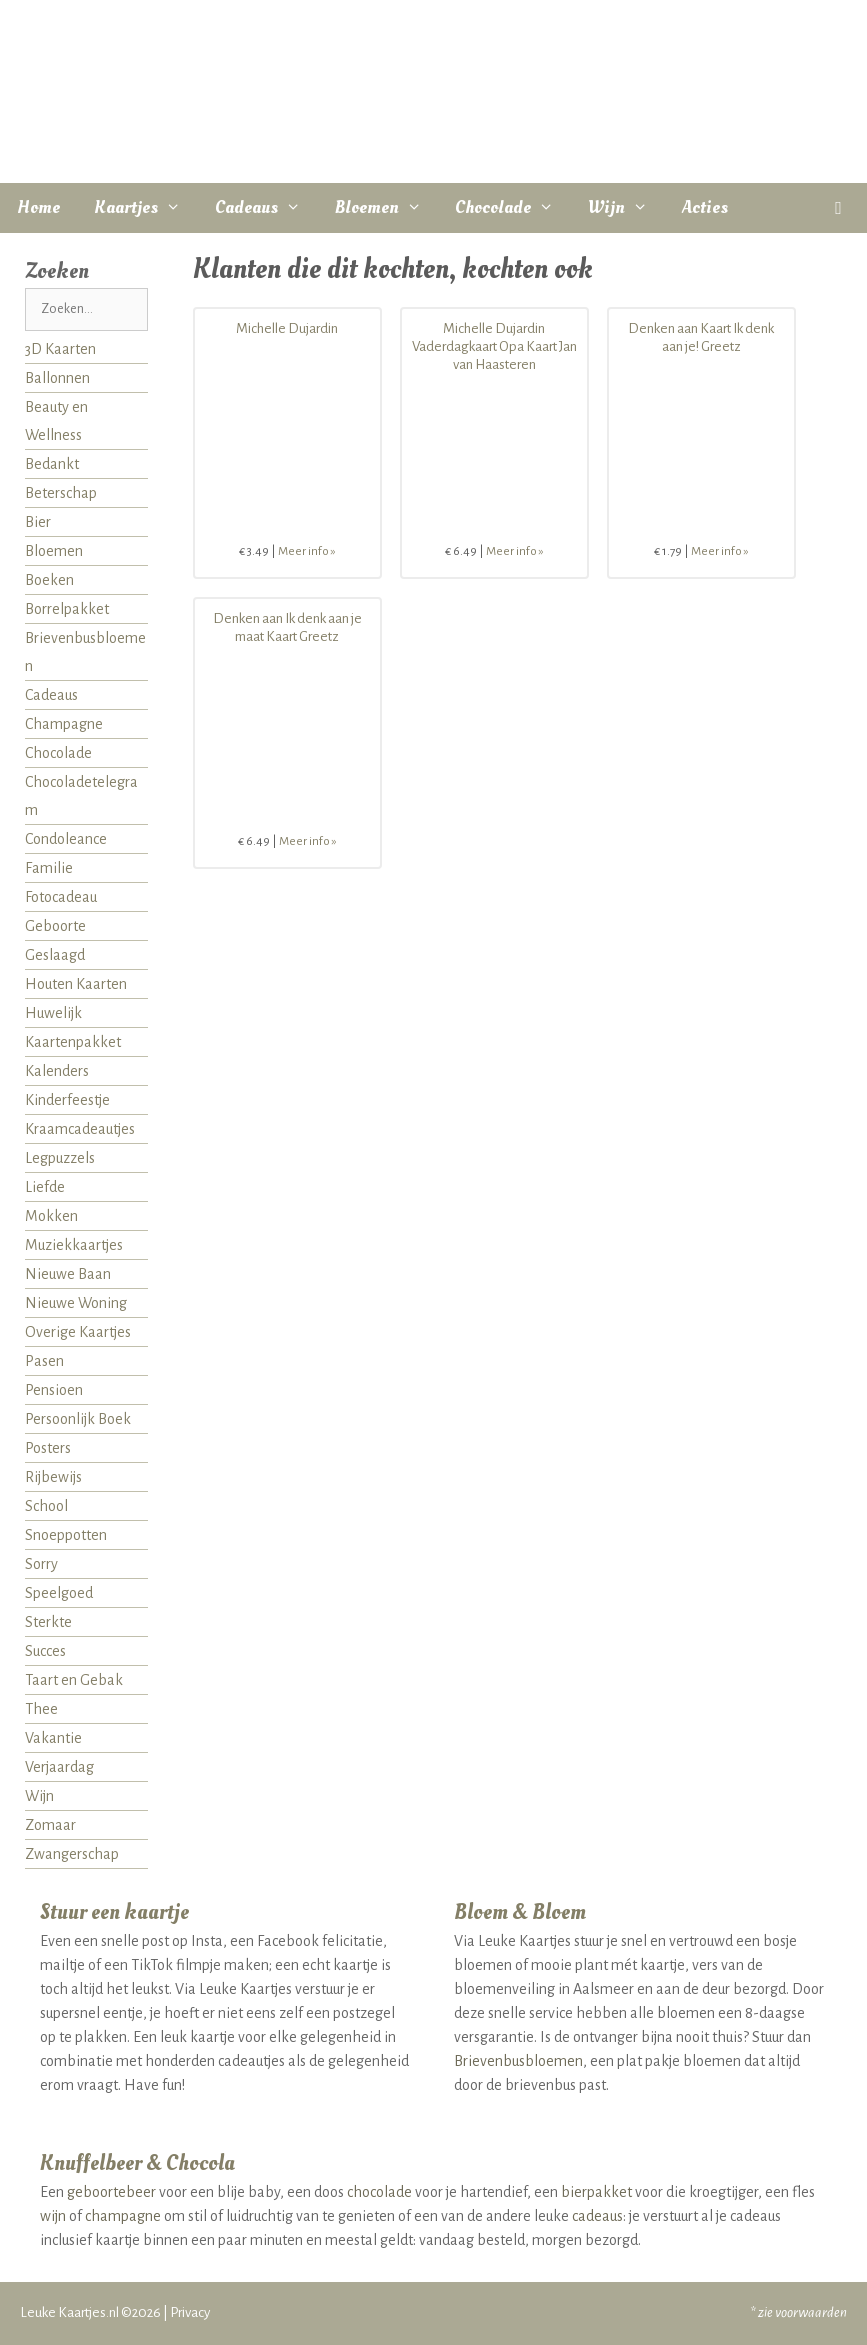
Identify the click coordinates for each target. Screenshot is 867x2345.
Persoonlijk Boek (78, 1419)
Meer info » (307, 551)
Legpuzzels (60, 1158)
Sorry (41, 1564)
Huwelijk (53, 1013)
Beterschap (61, 493)
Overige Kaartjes (78, 1332)
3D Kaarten (60, 349)
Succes (45, 1651)
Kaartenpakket (73, 1042)
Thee (41, 1709)
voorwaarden (811, 2312)
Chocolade (513, 208)
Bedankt (52, 464)
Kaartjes (146, 208)
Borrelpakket (67, 609)
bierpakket (596, 2192)
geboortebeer (111, 2192)
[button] (838, 208)
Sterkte (48, 1622)
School (46, 1506)
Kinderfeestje (67, 1100)
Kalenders (57, 1071)
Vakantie (53, 1738)
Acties (705, 207)
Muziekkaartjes (74, 1245)
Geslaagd (55, 955)
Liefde (45, 1187)
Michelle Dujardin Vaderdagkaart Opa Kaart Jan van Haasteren (494, 346)
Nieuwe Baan (68, 1274)
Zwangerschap (72, 1854)
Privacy (190, 2312)
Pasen (44, 1361)
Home (38, 207)
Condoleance (66, 839)
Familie (49, 868)
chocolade (379, 2192)
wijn (53, 2216)
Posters (48, 1448)
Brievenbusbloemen (85, 652)
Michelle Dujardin (287, 328)
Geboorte (55, 926)
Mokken (51, 1216)
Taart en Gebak (74, 1680)
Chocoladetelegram (81, 796)
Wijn (626, 208)
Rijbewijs (53, 1477)
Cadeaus (266, 208)
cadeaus (597, 2216)
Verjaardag (59, 1767)
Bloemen (387, 208)
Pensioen (54, 1390)
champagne (123, 2216)
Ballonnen (57, 378)
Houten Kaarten (76, 984)
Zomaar (50, 1825)
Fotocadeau (61, 897)
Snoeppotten (66, 1535)
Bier (38, 522)
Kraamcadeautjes (80, 1129)
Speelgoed (59, 1593)
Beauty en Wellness (56, 421)
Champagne (64, 724)
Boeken (49, 580)
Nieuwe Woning (76, 1303)
